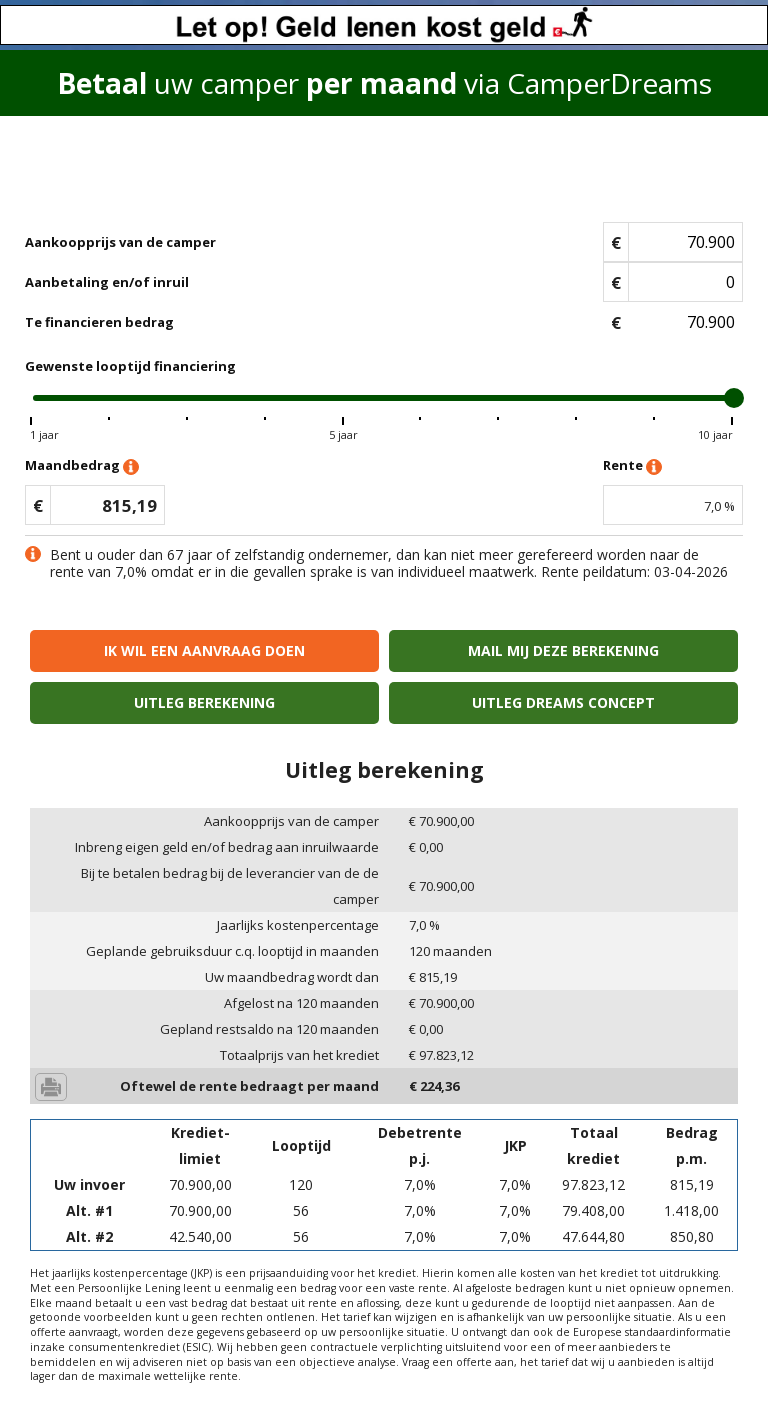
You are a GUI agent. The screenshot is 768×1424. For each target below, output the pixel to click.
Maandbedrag (82, 466)
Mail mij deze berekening (563, 650)
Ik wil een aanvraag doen (204, 650)
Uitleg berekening (204, 702)
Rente (632, 466)
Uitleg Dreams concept (563, 702)
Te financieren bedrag (99, 322)
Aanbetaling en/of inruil (107, 282)
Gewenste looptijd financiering (130, 366)
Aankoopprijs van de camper (120, 242)
